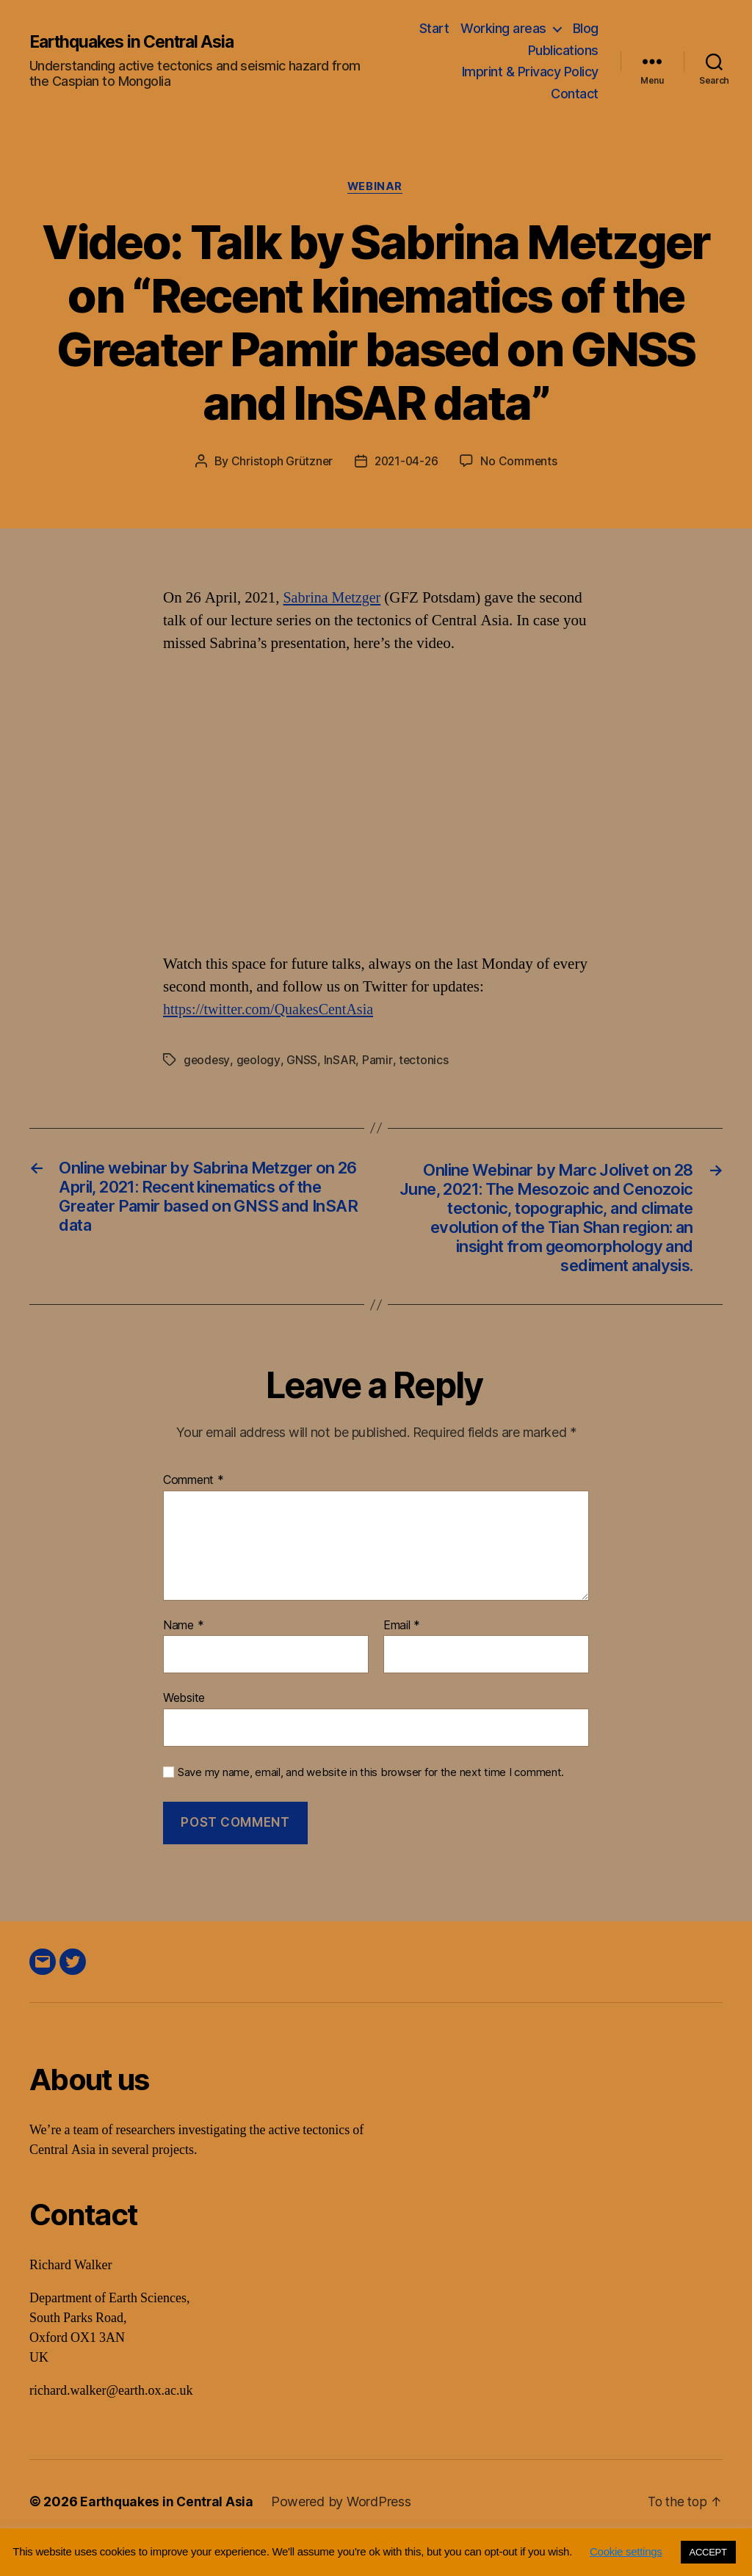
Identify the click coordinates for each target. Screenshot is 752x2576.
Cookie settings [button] (626, 2551)
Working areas (503, 28)
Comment (193, 1513)
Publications (563, 50)
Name (183, 1658)
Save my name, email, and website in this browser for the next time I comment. (371, 1805)
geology (259, 1061)
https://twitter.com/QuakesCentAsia (273, 1011)
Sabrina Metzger (334, 599)
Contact (575, 93)
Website (184, 1730)
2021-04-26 (406, 462)
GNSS (302, 1061)
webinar (376, 187)
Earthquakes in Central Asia (138, 42)
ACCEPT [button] (708, 2552)
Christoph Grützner (279, 462)
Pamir (378, 1061)
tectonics (424, 1061)
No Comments (521, 462)
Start (434, 28)
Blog (586, 28)
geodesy (207, 1061)
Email (401, 1658)
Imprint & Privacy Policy (530, 71)
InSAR (341, 1061)
